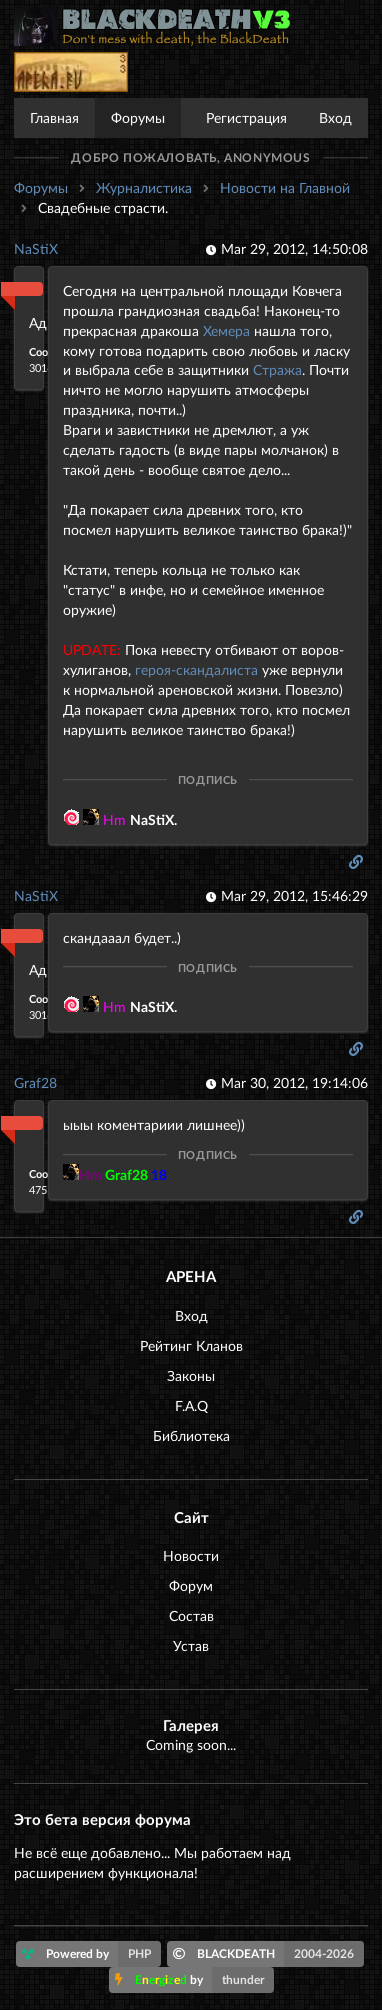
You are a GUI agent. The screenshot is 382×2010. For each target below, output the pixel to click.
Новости (191, 1555)
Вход (335, 117)
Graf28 (35, 1082)
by (194, 1980)
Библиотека (191, 1435)
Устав (191, 1645)
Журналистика (144, 187)
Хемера (226, 330)
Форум (191, 1585)
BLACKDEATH (268, 1954)
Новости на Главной (285, 187)
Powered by (91, 1954)
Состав (191, 1615)
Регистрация (246, 117)
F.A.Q (191, 1405)
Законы (191, 1375)
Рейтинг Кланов (191, 1345)
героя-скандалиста (196, 669)
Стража (277, 369)
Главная (54, 117)
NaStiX (36, 248)
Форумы (138, 117)
